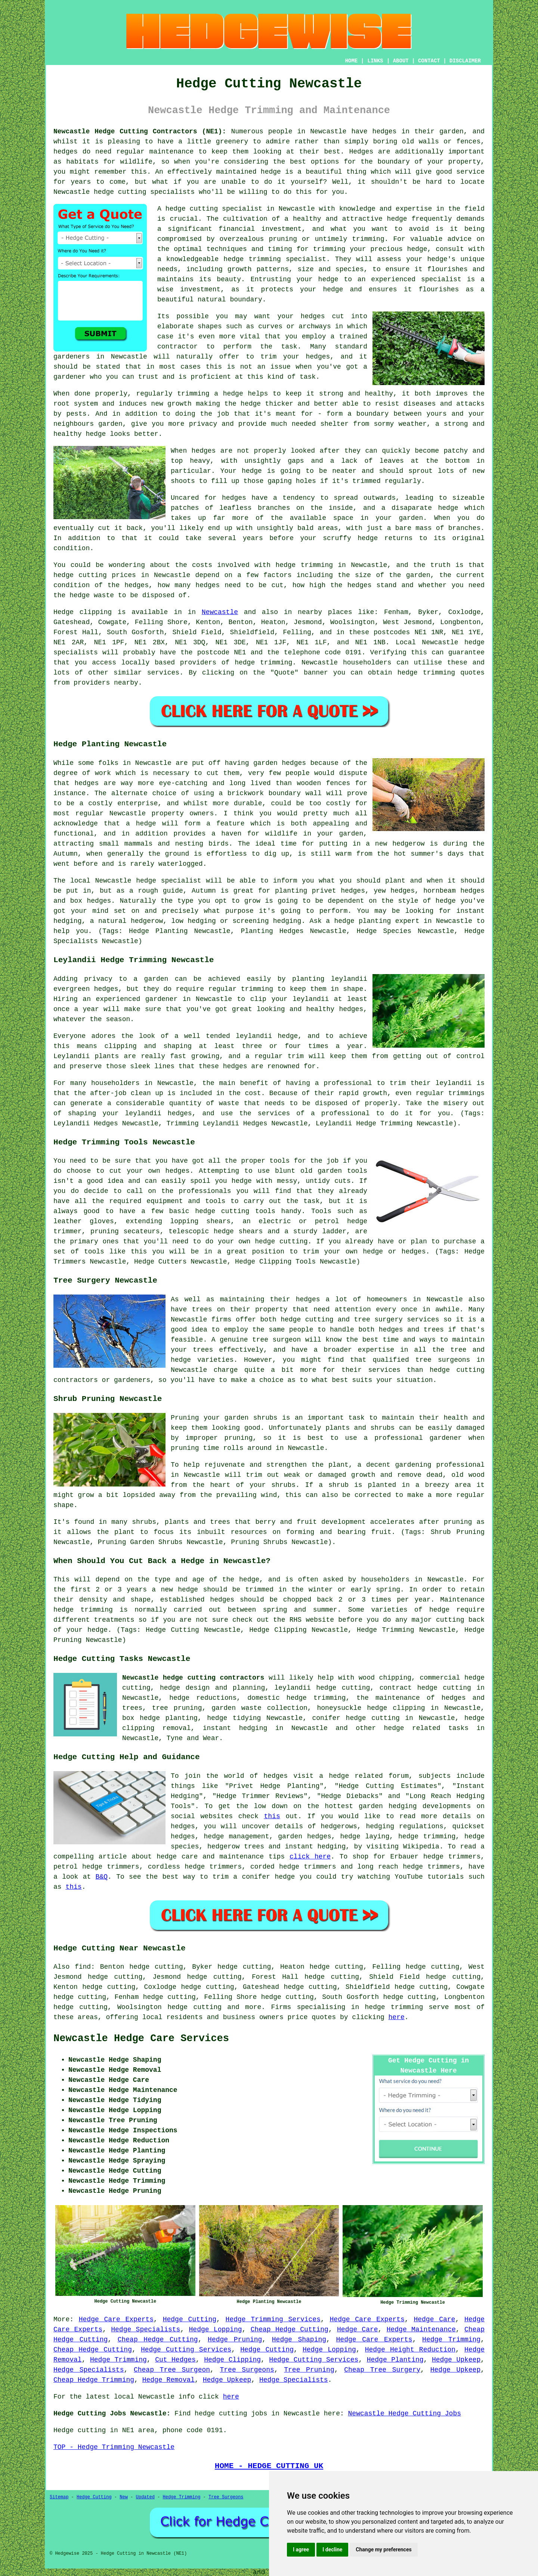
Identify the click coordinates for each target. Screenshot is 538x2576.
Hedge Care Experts (116, 2319)
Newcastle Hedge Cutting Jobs (404, 2413)
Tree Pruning (309, 2370)
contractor (177, 346)
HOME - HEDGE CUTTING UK (269, 2465)
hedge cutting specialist (214, 209)
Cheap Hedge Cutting (289, 2329)
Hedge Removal (168, 2380)
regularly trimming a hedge (189, 393)
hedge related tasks (426, 1728)
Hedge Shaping (299, 2339)
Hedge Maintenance (421, 2329)
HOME (351, 61)
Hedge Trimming (451, 2339)
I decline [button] (332, 2549)
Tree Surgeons (247, 2370)
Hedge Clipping (232, 2359)
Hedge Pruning (235, 2339)
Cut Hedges (175, 2359)
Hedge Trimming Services (273, 2319)
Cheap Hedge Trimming (93, 2380)
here (397, 2017)
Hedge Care (434, 2319)
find (83, 1967)
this (272, 1816)
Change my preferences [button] (383, 2549)
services (163, 672)
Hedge (63, 612)
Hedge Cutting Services (186, 2349)
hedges (384, 131)
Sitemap (59, 2497)
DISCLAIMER (465, 61)
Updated (145, 2497)
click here (310, 1856)
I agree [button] (301, 2549)
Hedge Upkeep (456, 2359)
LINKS (375, 61)
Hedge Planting (395, 2359)
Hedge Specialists (145, 2329)
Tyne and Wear (193, 1738)
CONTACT (429, 61)
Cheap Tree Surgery (382, 2370)
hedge (233, 259)
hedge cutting (120, 192)
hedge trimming (304, 565)
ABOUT (401, 61)
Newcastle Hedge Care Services (141, 2038)
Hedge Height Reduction (410, 2349)
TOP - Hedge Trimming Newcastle (113, 2447)
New (124, 2497)
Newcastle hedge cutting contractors (193, 1677)
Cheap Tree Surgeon (172, 2370)
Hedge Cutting (189, 2319)
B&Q (102, 1877)
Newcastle (220, 612)
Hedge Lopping (215, 2329)
